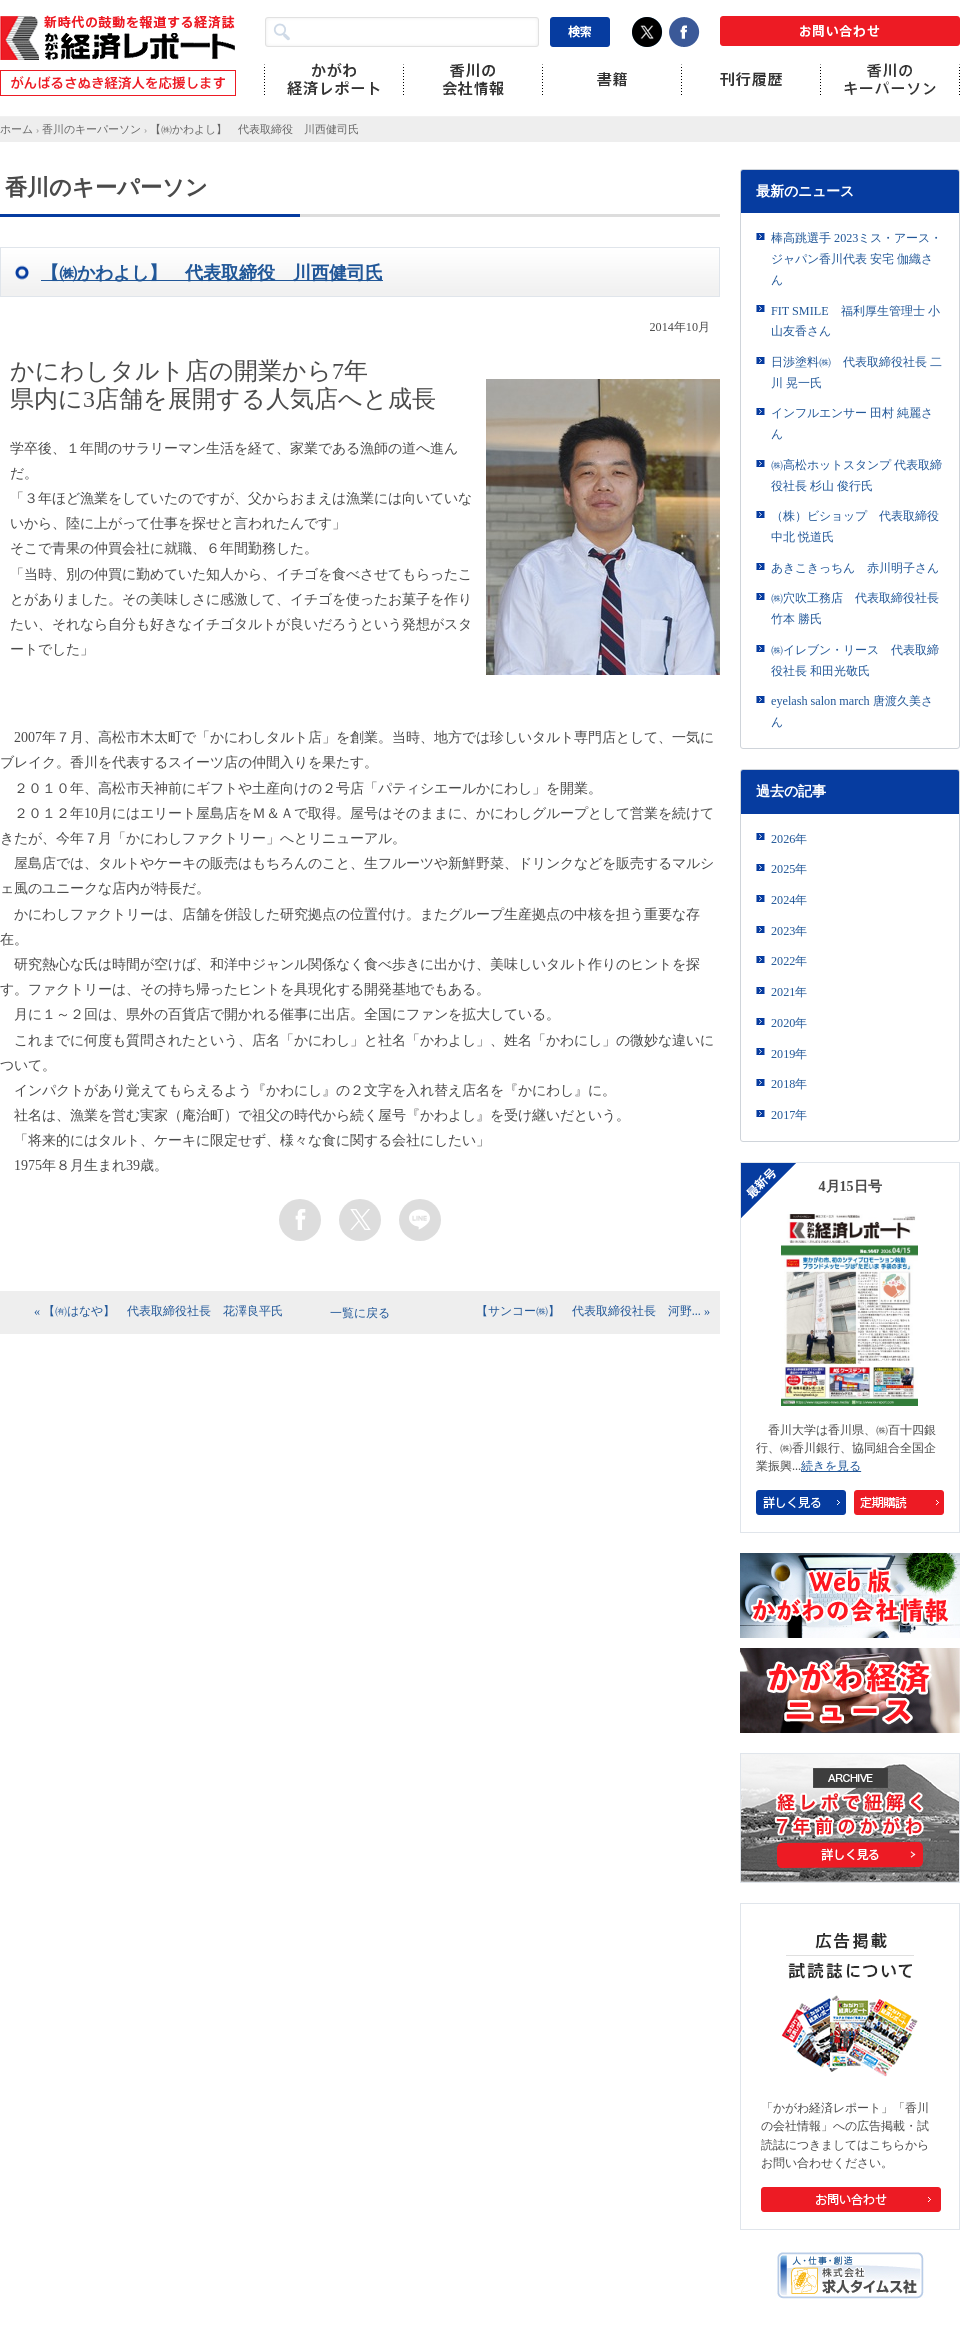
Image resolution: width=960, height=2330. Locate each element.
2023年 (789, 931)
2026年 (789, 839)
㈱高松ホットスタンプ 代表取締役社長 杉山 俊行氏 (856, 475)
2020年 (789, 1023)
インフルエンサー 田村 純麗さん (852, 423)
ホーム (16, 129)
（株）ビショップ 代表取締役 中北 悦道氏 (855, 526)
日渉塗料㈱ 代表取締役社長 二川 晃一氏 (856, 372)
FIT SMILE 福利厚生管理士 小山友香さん (855, 321)
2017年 (789, 1115)
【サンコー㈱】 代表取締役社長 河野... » (593, 1311)
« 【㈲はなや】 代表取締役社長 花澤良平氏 (158, 1311)
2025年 (789, 869)
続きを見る (831, 1466)
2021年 (789, 992)
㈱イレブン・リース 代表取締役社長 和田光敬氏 (855, 660)
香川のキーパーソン (91, 129)
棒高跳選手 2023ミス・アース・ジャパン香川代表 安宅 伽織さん (856, 258)
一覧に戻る (360, 1313)
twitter (360, 1220)
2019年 (789, 1054)
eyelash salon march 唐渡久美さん (852, 711)
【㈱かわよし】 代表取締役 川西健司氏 (254, 129)
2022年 (789, 961)
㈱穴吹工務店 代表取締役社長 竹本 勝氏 (855, 608)
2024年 (789, 900)
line (420, 1220)
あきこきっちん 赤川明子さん (855, 568)
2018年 (789, 1084)
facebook (300, 1220)
